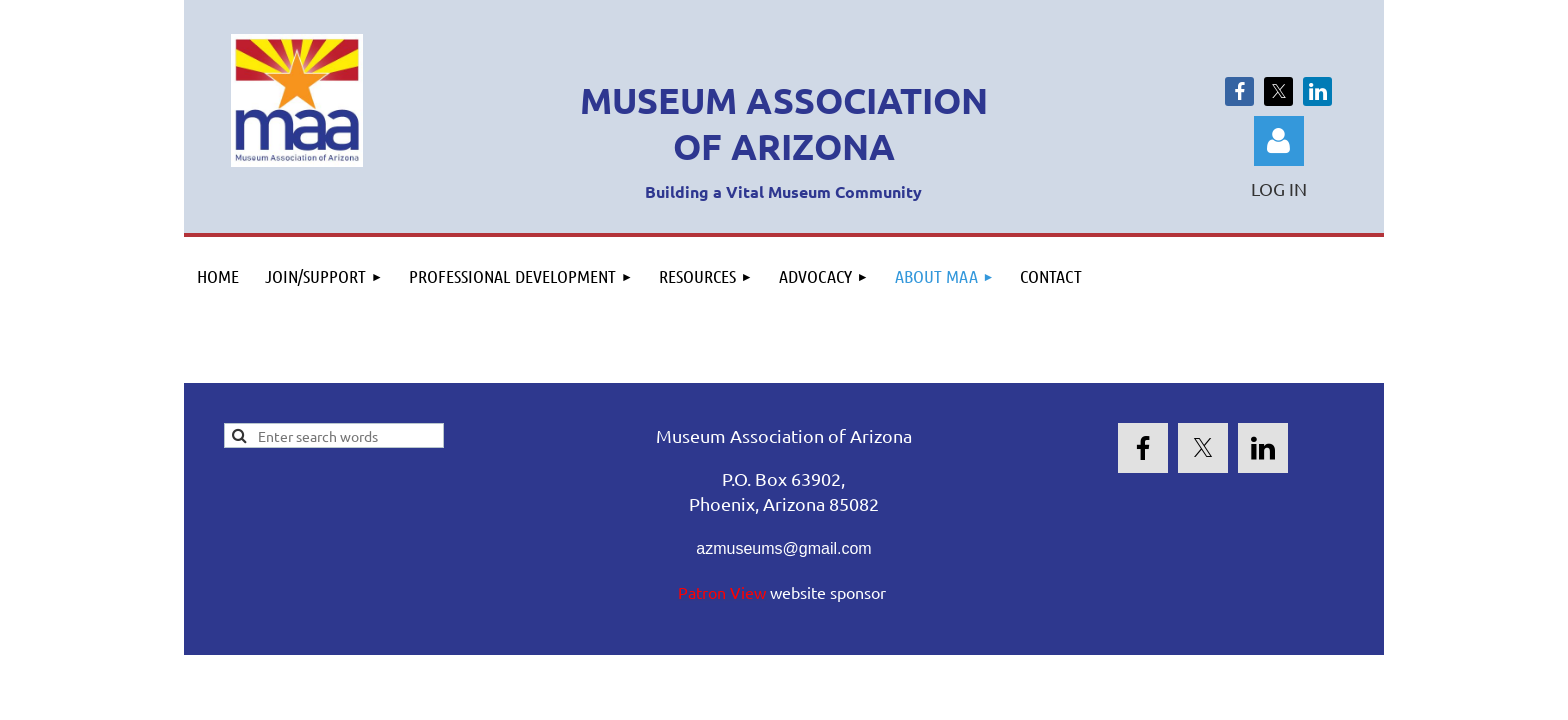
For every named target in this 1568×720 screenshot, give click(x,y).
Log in (1279, 141)
